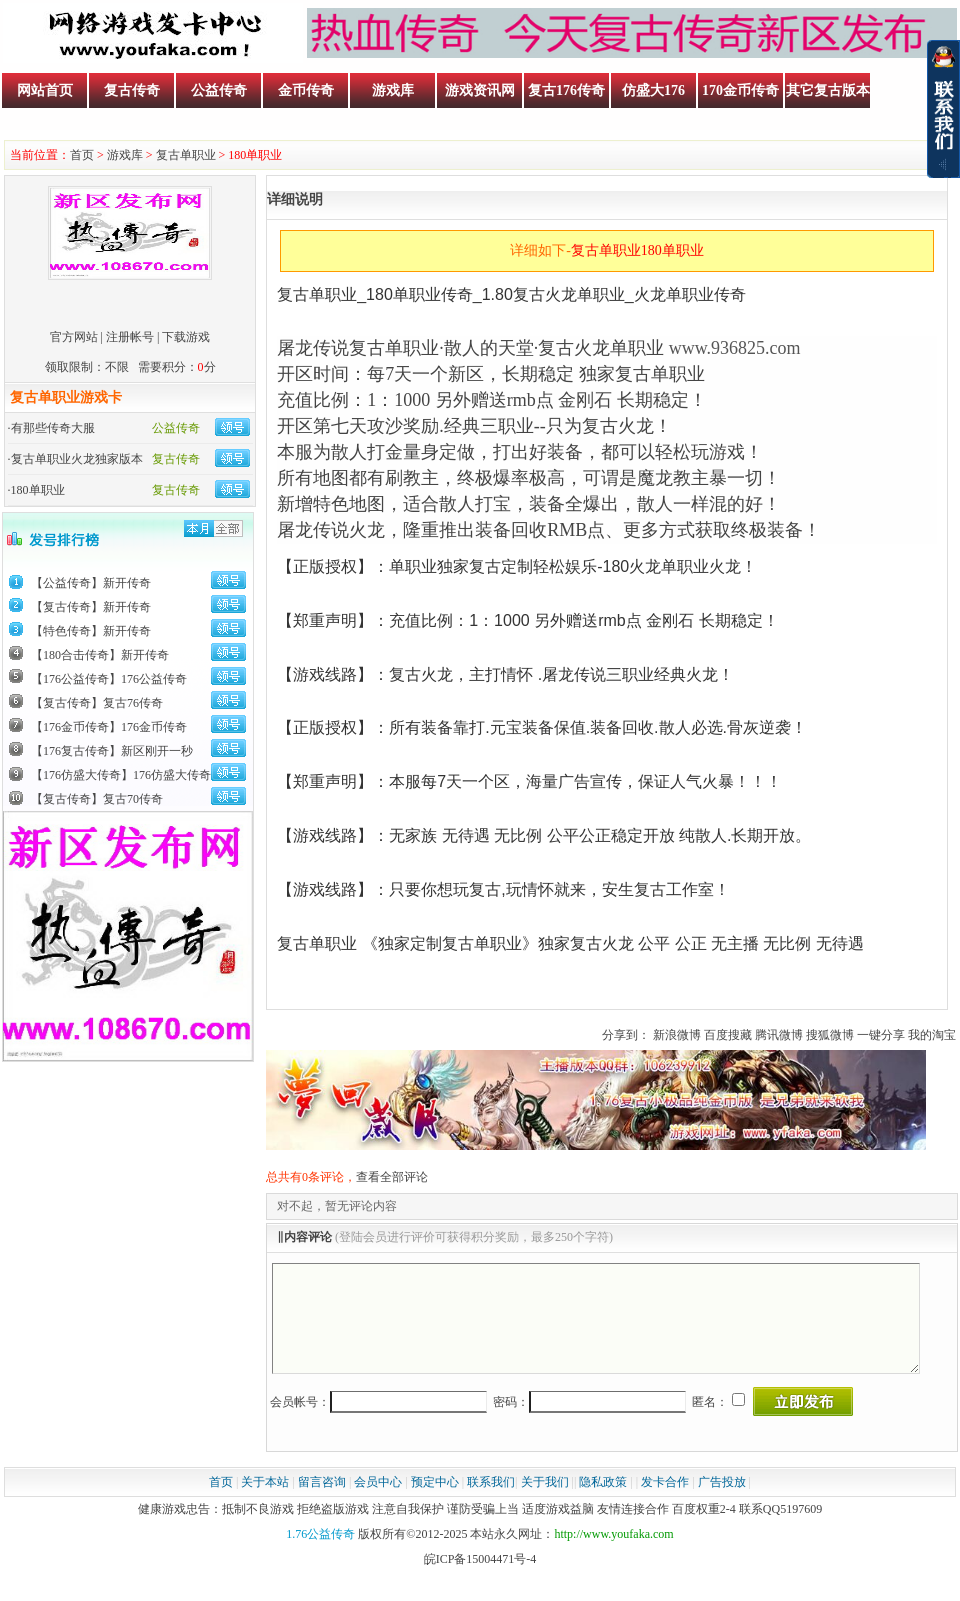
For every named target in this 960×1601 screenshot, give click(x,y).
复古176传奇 (566, 90)
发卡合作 (665, 1503)
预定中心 (435, 1503)
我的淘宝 (932, 1035)
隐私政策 (603, 1503)
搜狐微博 (830, 1035)
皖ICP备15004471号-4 (480, 1580)
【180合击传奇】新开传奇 (100, 655)
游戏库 (393, 90)
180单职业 (38, 490)
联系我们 (491, 1503)
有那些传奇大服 (53, 428)
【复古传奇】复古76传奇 (97, 703)
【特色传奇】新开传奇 (91, 631)
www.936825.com (735, 348)
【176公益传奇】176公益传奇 (109, 679)
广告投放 (722, 1503)
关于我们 (545, 1503)
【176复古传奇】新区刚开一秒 (112, 751)
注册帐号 (130, 337)
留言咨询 (322, 1503)
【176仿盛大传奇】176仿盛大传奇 (121, 775)
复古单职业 (186, 155)
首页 (82, 155)
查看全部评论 (392, 1177)
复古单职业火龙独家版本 (77, 459)
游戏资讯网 (480, 90)
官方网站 (74, 337)
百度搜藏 (728, 1035)
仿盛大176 (653, 90)
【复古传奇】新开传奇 (91, 607)
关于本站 (265, 1503)
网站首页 (45, 90)
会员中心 (378, 1503)
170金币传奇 (740, 90)
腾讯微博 (779, 1035)
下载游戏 (186, 337)
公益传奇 (219, 90)
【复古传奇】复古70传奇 (97, 799)
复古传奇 (132, 90)
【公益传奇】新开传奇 (91, 583)
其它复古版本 (828, 90)
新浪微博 (677, 1035)
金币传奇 (306, 90)
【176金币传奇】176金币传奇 (109, 727)
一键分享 (881, 1035)
